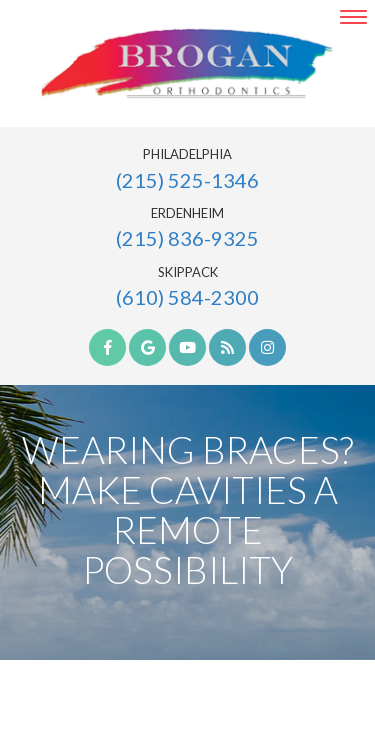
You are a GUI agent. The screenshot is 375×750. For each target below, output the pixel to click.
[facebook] (107, 347)
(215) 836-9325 (187, 238)
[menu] (353, 17)
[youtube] (187, 347)
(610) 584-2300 (187, 297)
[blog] (227, 347)
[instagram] (267, 347)
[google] (147, 347)
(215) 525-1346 (187, 180)
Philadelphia (187, 154)
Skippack (188, 272)
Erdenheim (187, 213)
